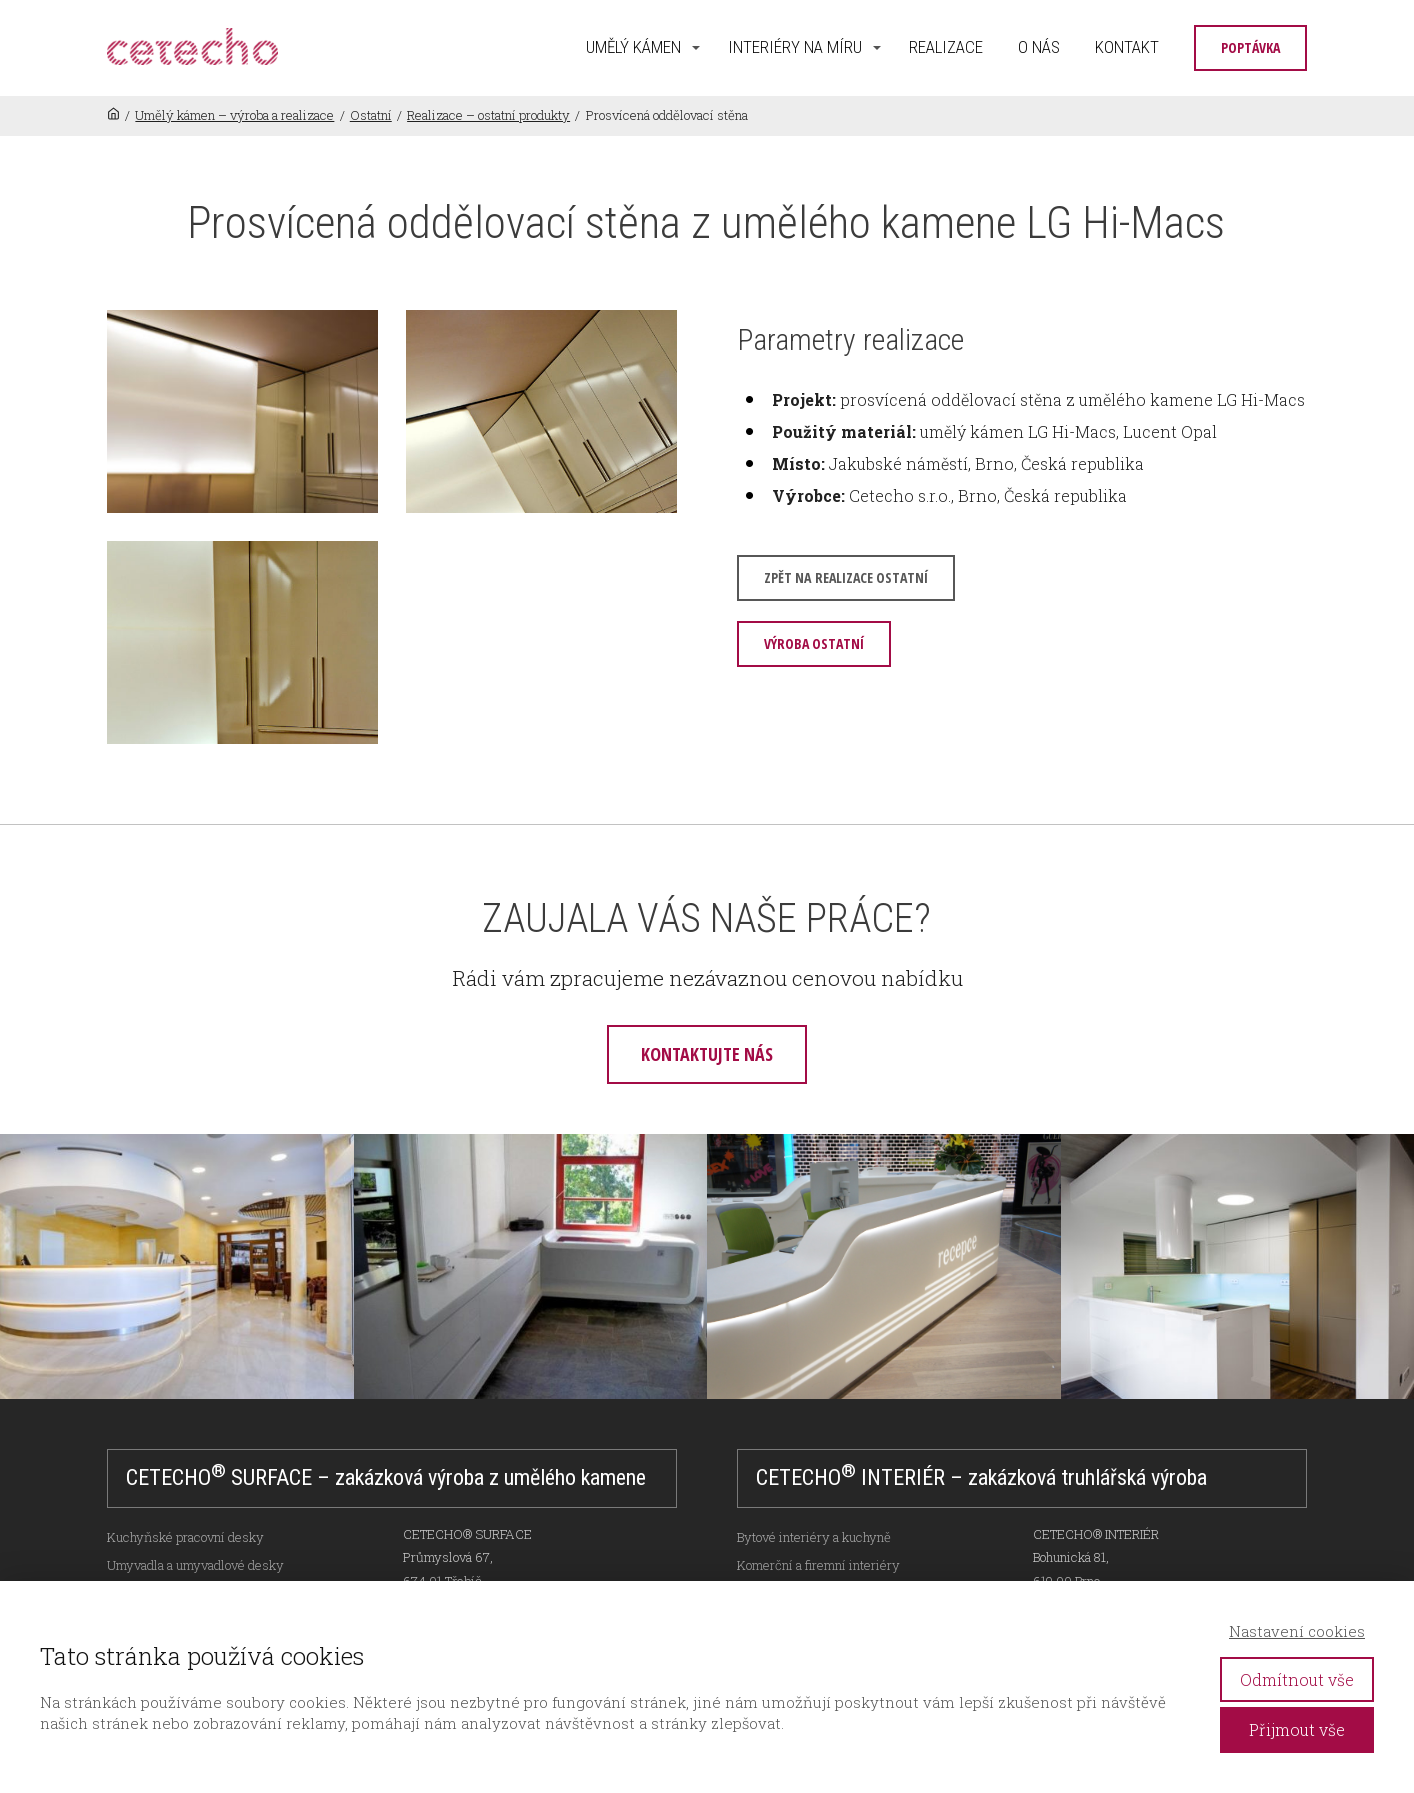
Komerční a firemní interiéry (818, 1565)
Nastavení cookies (1297, 1631)
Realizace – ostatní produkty (488, 115)
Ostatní (371, 115)
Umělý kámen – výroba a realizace (234, 115)
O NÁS (1039, 47)
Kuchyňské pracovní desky (185, 1537)
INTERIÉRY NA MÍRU (795, 47)
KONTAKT (1127, 47)
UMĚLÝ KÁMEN (633, 47)
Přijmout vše (1297, 1729)
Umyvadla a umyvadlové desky (195, 1565)
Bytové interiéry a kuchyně (814, 1537)
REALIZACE (946, 47)
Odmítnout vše (1297, 1679)
